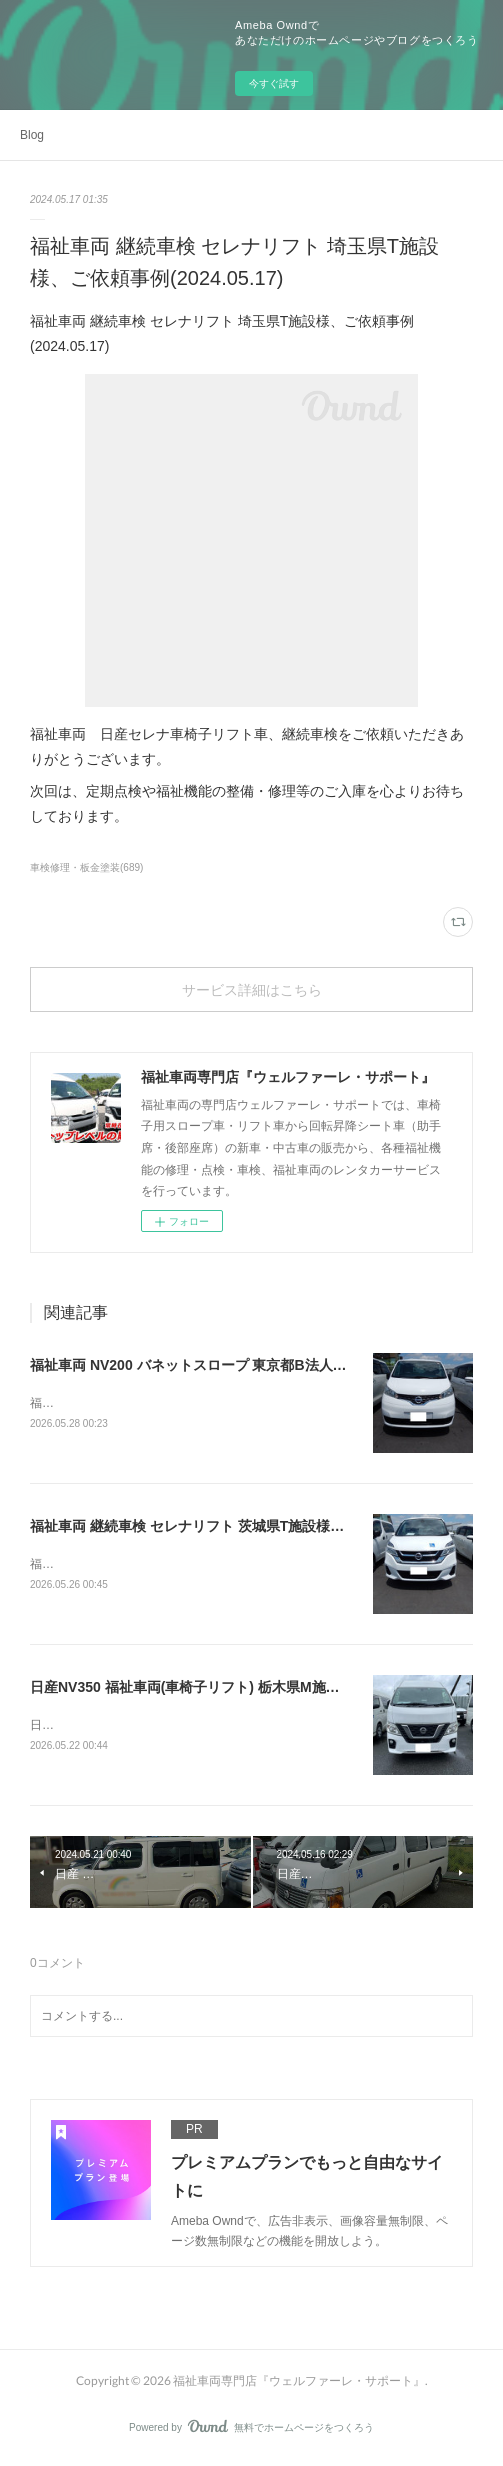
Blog (32, 135)
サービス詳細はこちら (252, 989)
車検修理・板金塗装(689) (86, 867)
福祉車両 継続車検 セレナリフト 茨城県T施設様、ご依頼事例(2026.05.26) (262, 1527)
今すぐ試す (274, 83)
